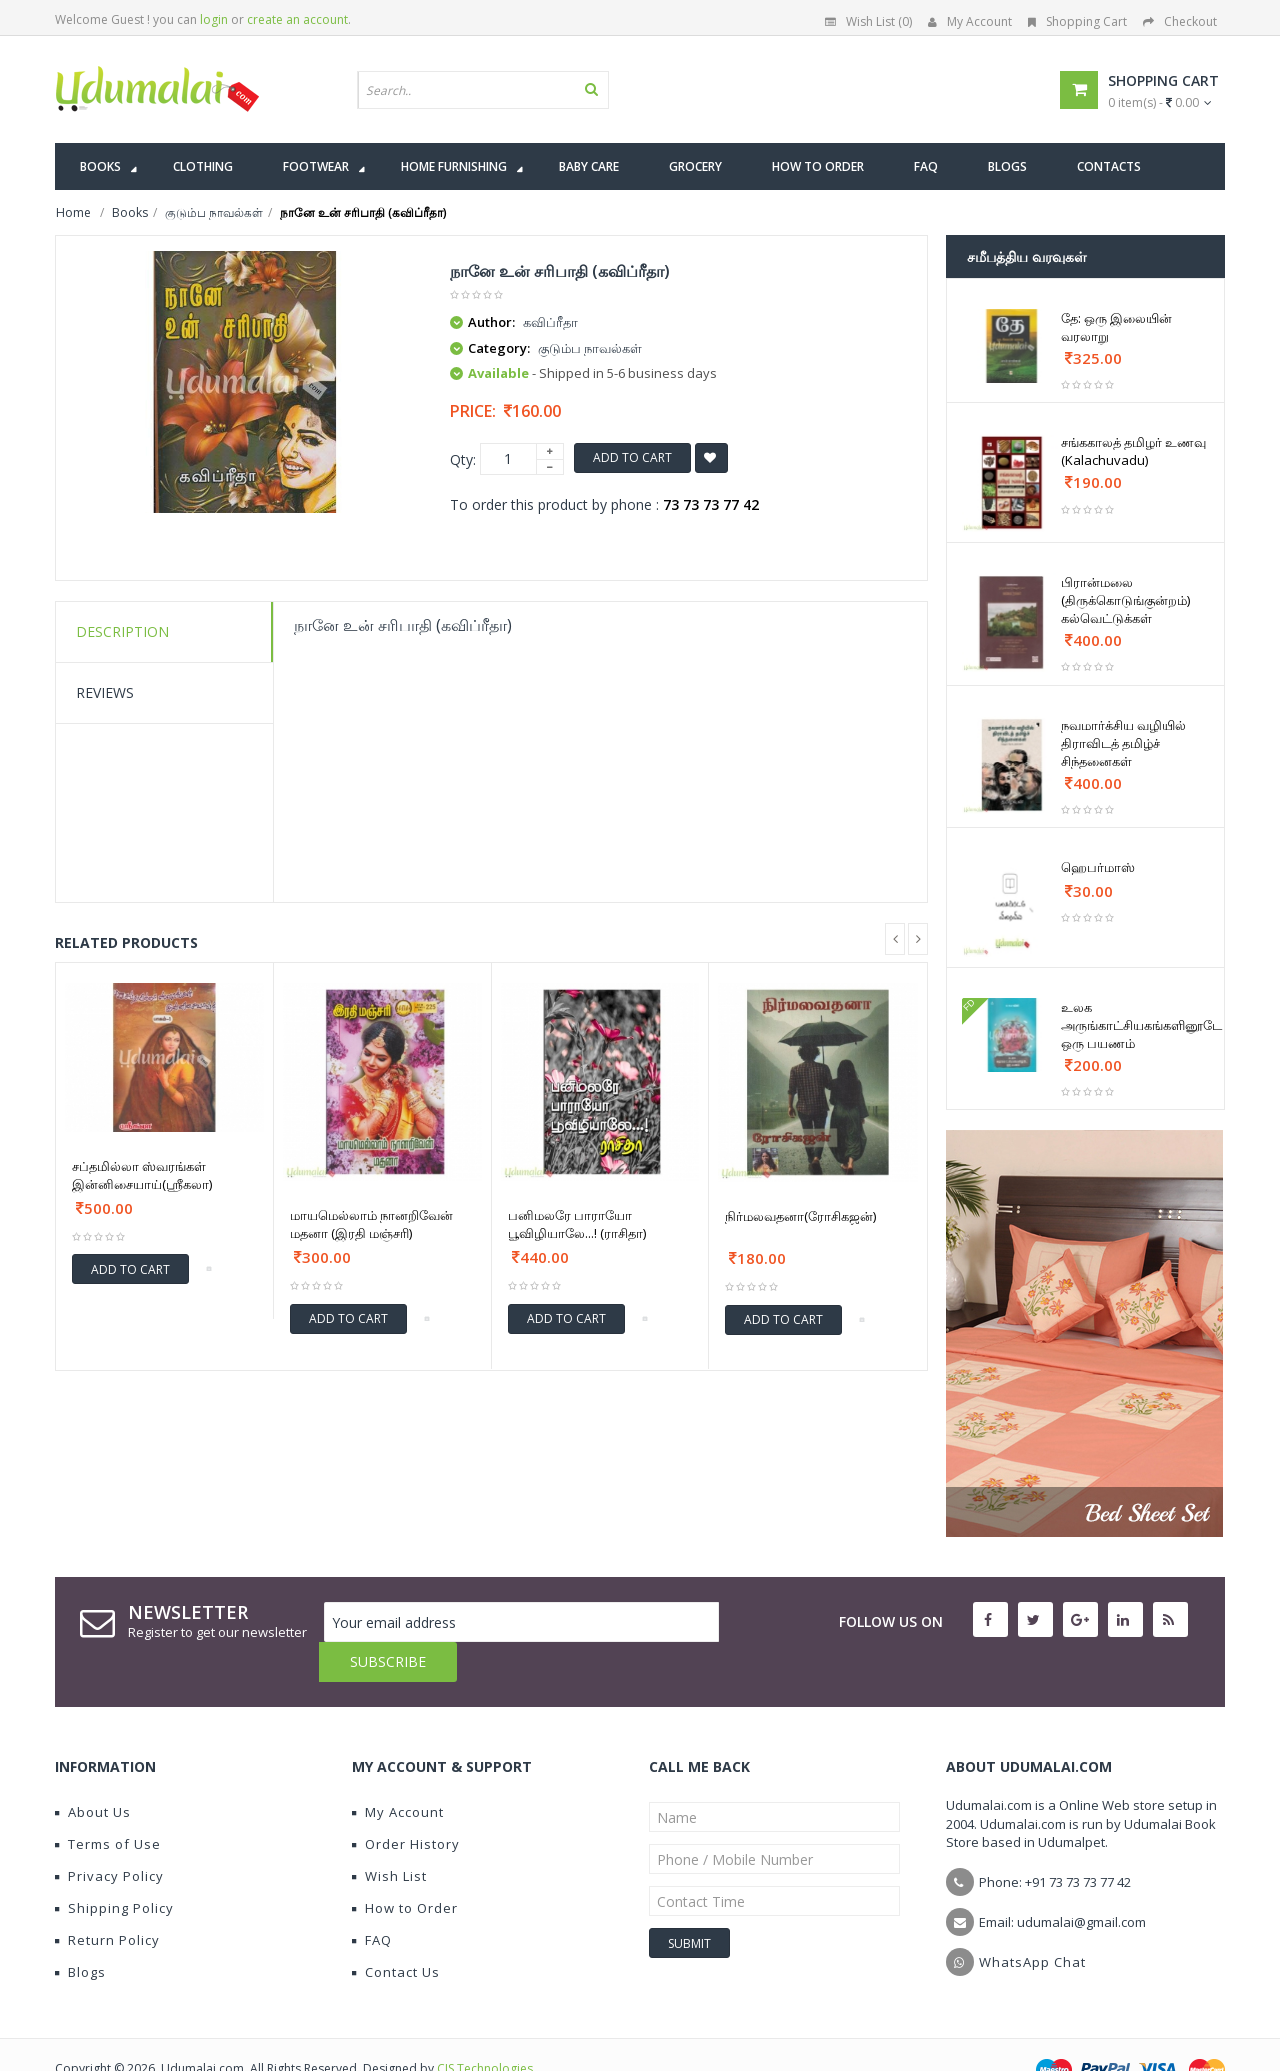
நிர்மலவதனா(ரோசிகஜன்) (800, 1216)
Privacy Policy (109, 1836)
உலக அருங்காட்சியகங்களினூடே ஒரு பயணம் (1141, 1025)
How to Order (405, 1868)
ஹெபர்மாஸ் (1098, 867)
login (214, 19)
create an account (297, 19)
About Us (93, 1772)
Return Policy (107, 1900)
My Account (970, 21)
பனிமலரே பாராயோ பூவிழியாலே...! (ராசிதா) (577, 1224)
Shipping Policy (114, 1868)
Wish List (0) (868, 21)
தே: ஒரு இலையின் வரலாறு (1116, 327)
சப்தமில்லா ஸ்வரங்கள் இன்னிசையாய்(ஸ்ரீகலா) (142, 1175)
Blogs (80, 1932)
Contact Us (396, 1932)
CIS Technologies (485, 2028)
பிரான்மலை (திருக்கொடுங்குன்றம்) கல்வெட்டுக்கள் (1125, 600)
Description (122, 631)
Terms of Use (108, 1804)
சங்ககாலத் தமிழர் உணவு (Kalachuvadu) (1133, 451)
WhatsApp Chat (1032, 1922)
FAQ (372, 1900)
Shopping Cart (1077, 21)
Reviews (105, 692)
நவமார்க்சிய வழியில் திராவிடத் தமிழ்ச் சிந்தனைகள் (1123, 743)
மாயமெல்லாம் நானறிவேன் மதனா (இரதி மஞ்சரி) (371, 1224)
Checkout (1180, 21)
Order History (406, 1804)
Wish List (389, 1836)
